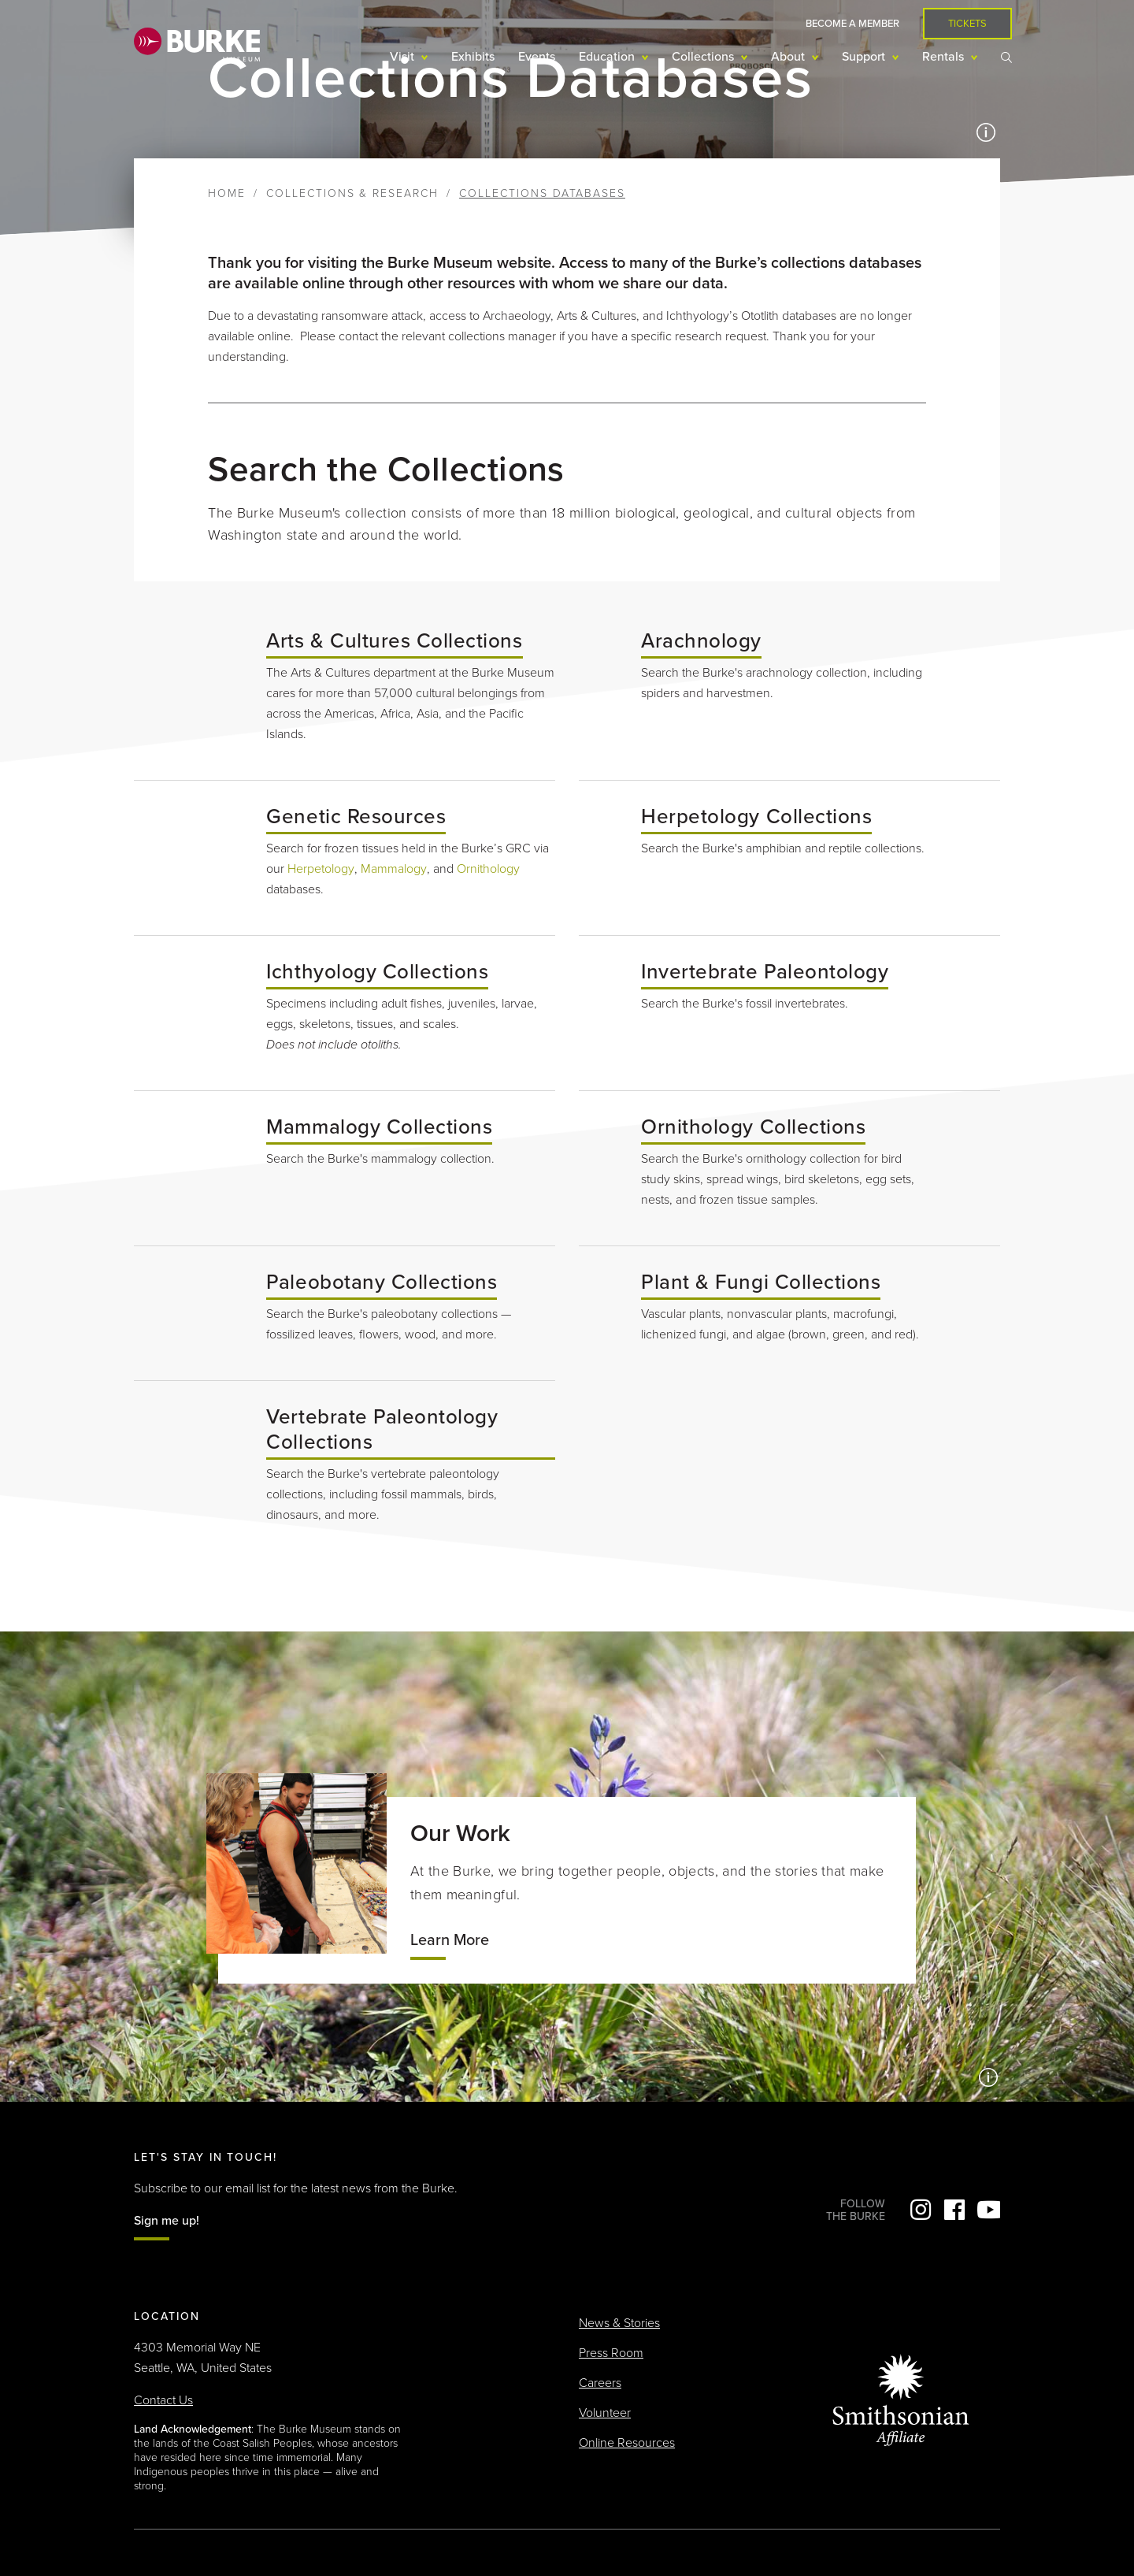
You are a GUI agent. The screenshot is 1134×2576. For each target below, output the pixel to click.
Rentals (944, 57)
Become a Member (852, 23)
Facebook (954, 2210)
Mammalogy (394, 869)
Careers (600, 2383)
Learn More (449, 1940)
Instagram (920, 2210)
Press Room (611, 2353)
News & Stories (619, 2323)
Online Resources (627, 2443)
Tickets (967, 23)
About (789, 57)
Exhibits (473, 57)
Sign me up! (166, 2221)
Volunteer (605, 2413)
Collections (704, 57)
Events (536, 57)
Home (227, 193)
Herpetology (320, 869)
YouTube (988, 2210)
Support (865, 57)
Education (608, 57)
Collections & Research (352, 193)
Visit (403, 57)
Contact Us (163, 2400)
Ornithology (488, 869)
